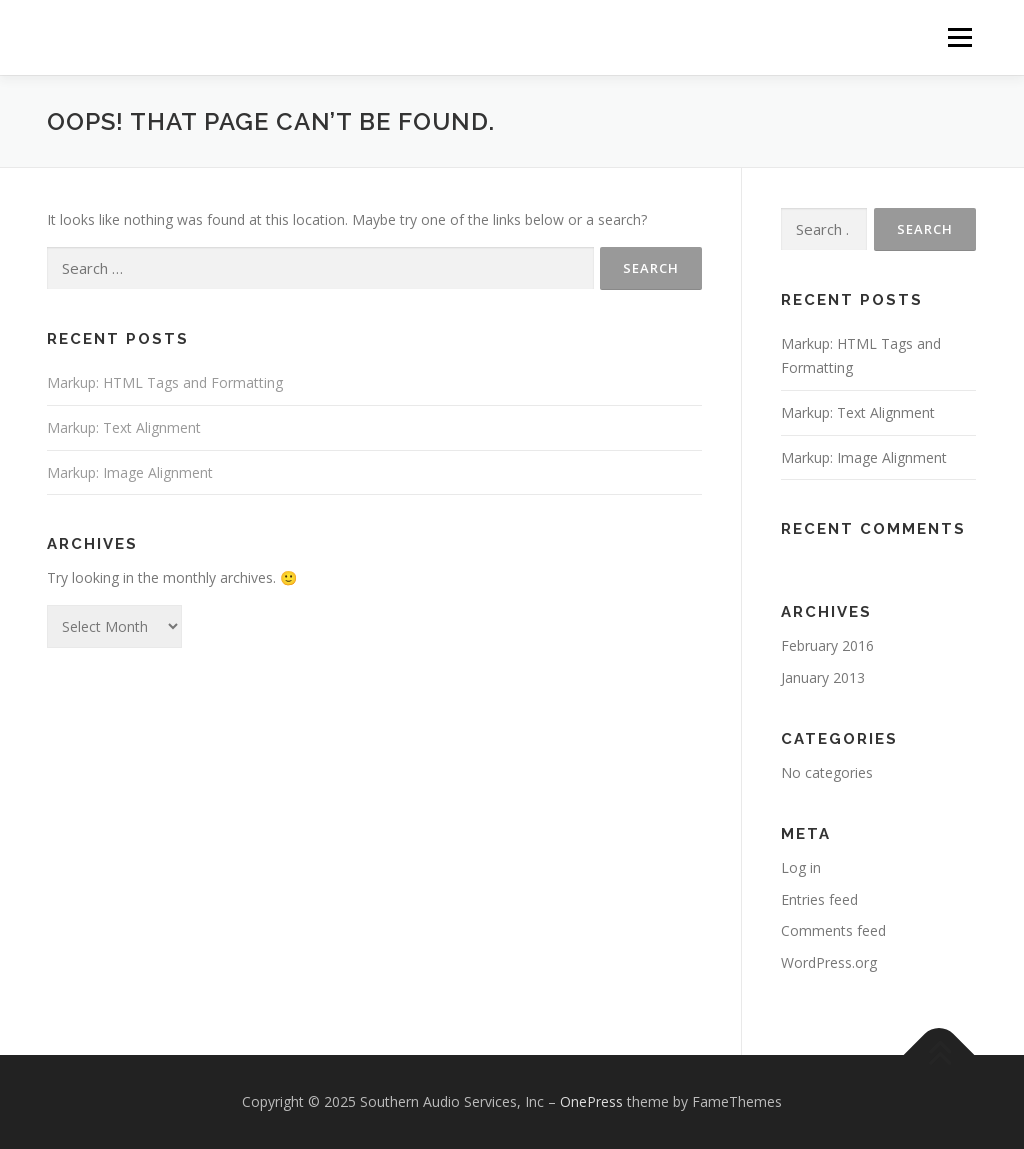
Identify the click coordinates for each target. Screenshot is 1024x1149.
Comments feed (833, 930)
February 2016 (827, 645)
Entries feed (819, 899)
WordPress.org (829, 962)
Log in (801, 867)
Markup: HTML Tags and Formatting (165, 382)
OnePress (591, 1101)
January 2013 (823, 677)
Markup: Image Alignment (130, 472)
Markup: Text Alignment (124, 427)
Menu (959, 37)
